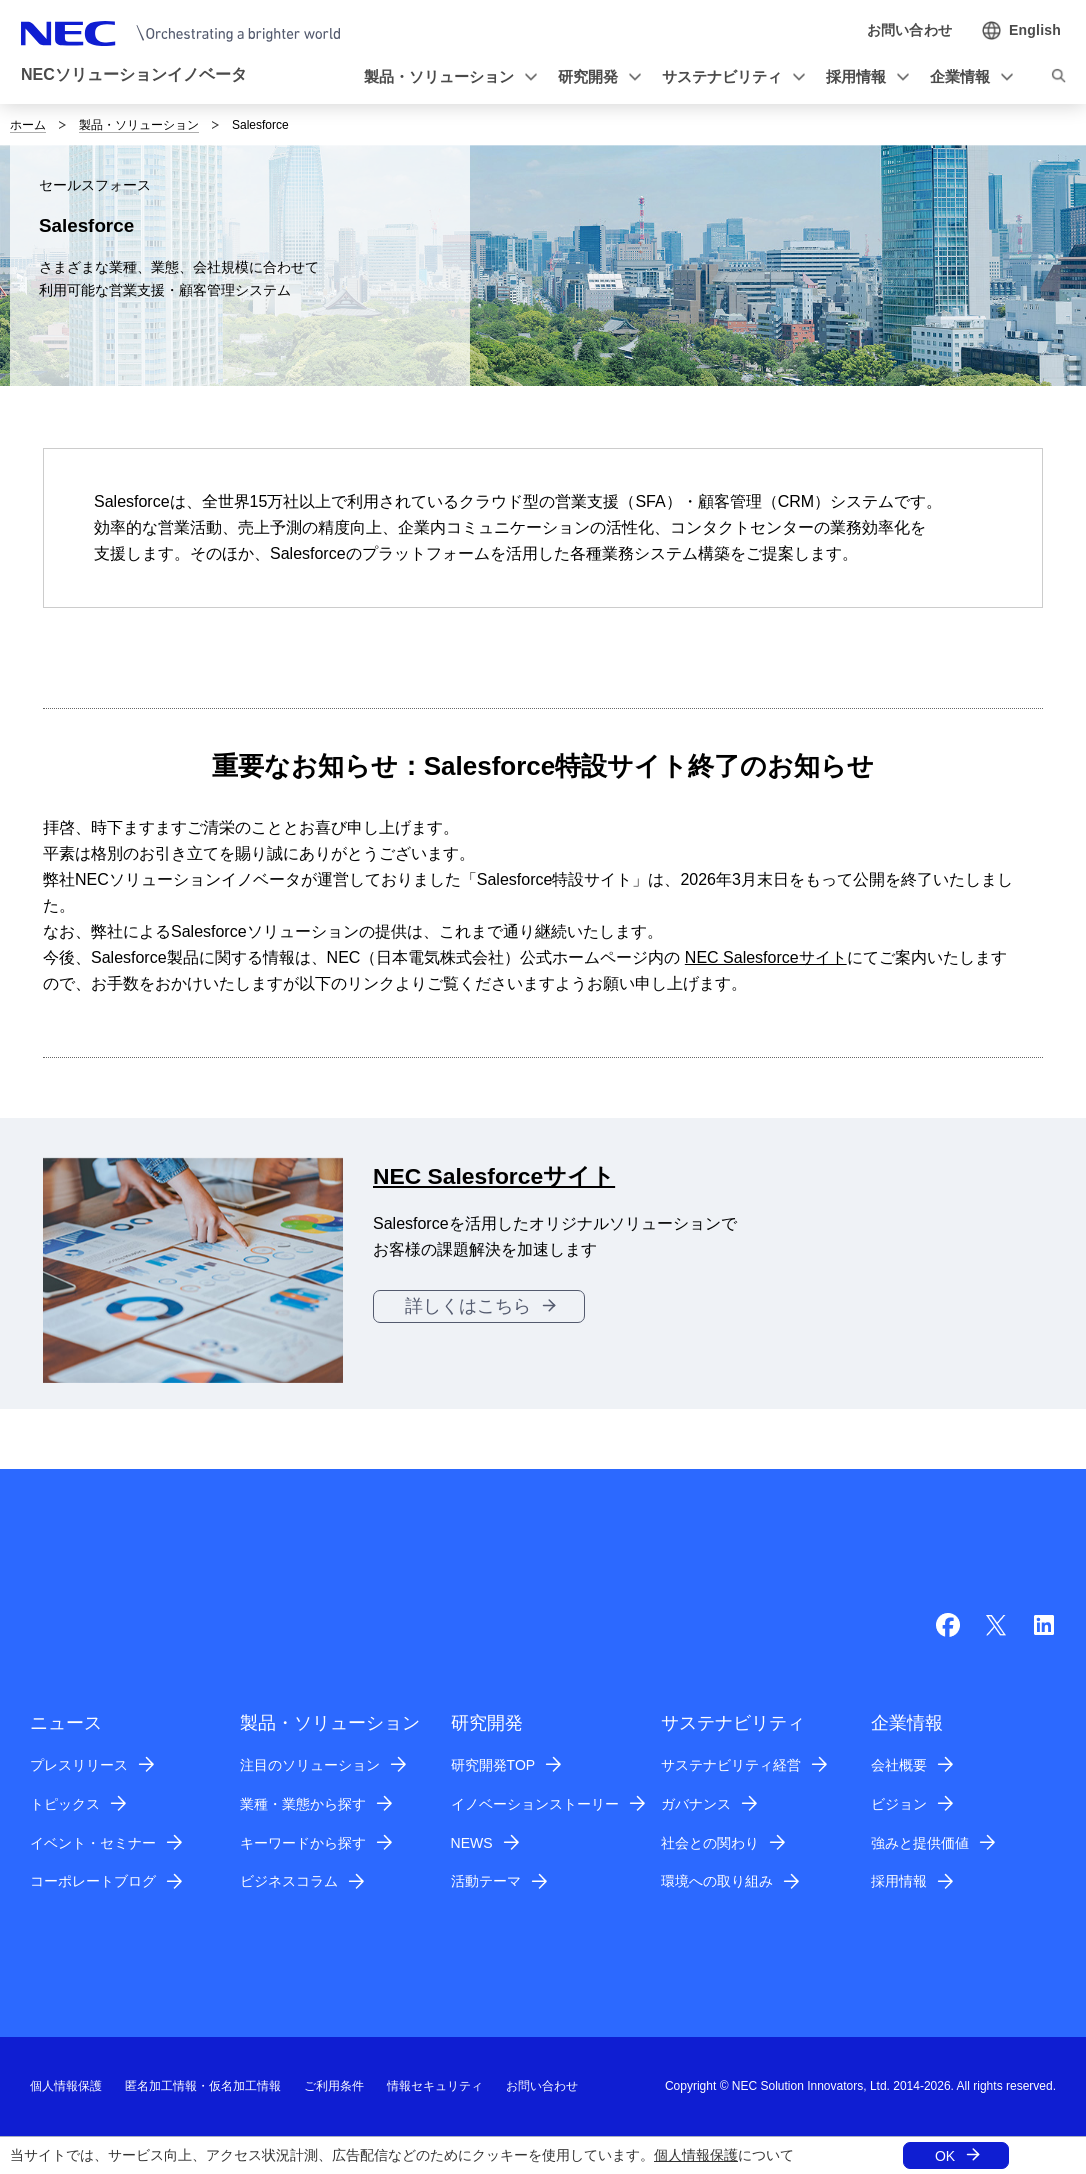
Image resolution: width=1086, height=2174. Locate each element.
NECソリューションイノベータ (134, 74)
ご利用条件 (334, 2086)
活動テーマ (486, 1881)
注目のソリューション (310, 1765)
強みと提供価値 (920, 1843)
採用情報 (899, 1881)
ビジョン (899, 1804)
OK (945, 2156)
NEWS (472, 1843)
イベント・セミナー (93, 1843)
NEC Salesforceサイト (766, 957)
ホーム (28, 125)
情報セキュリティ (435, 2086)
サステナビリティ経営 (731, 1765)
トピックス (65, 1804)
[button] (447, 77)
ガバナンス (696, 1804)
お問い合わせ (542, 2086)
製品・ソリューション (139, 125)
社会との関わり (710, 1843)
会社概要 (899, 1765)
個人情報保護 (696, 2155)
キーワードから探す (303, 1843)
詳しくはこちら (468, 1306)
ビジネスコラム (289, 1881)
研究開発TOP (493, 1765)
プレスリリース (79, 1765)
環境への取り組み (717, 1881)
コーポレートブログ (93, 1881)
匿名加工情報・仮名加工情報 (203, 2086)
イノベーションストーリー (535, 1804)
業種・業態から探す (303, 1804)
